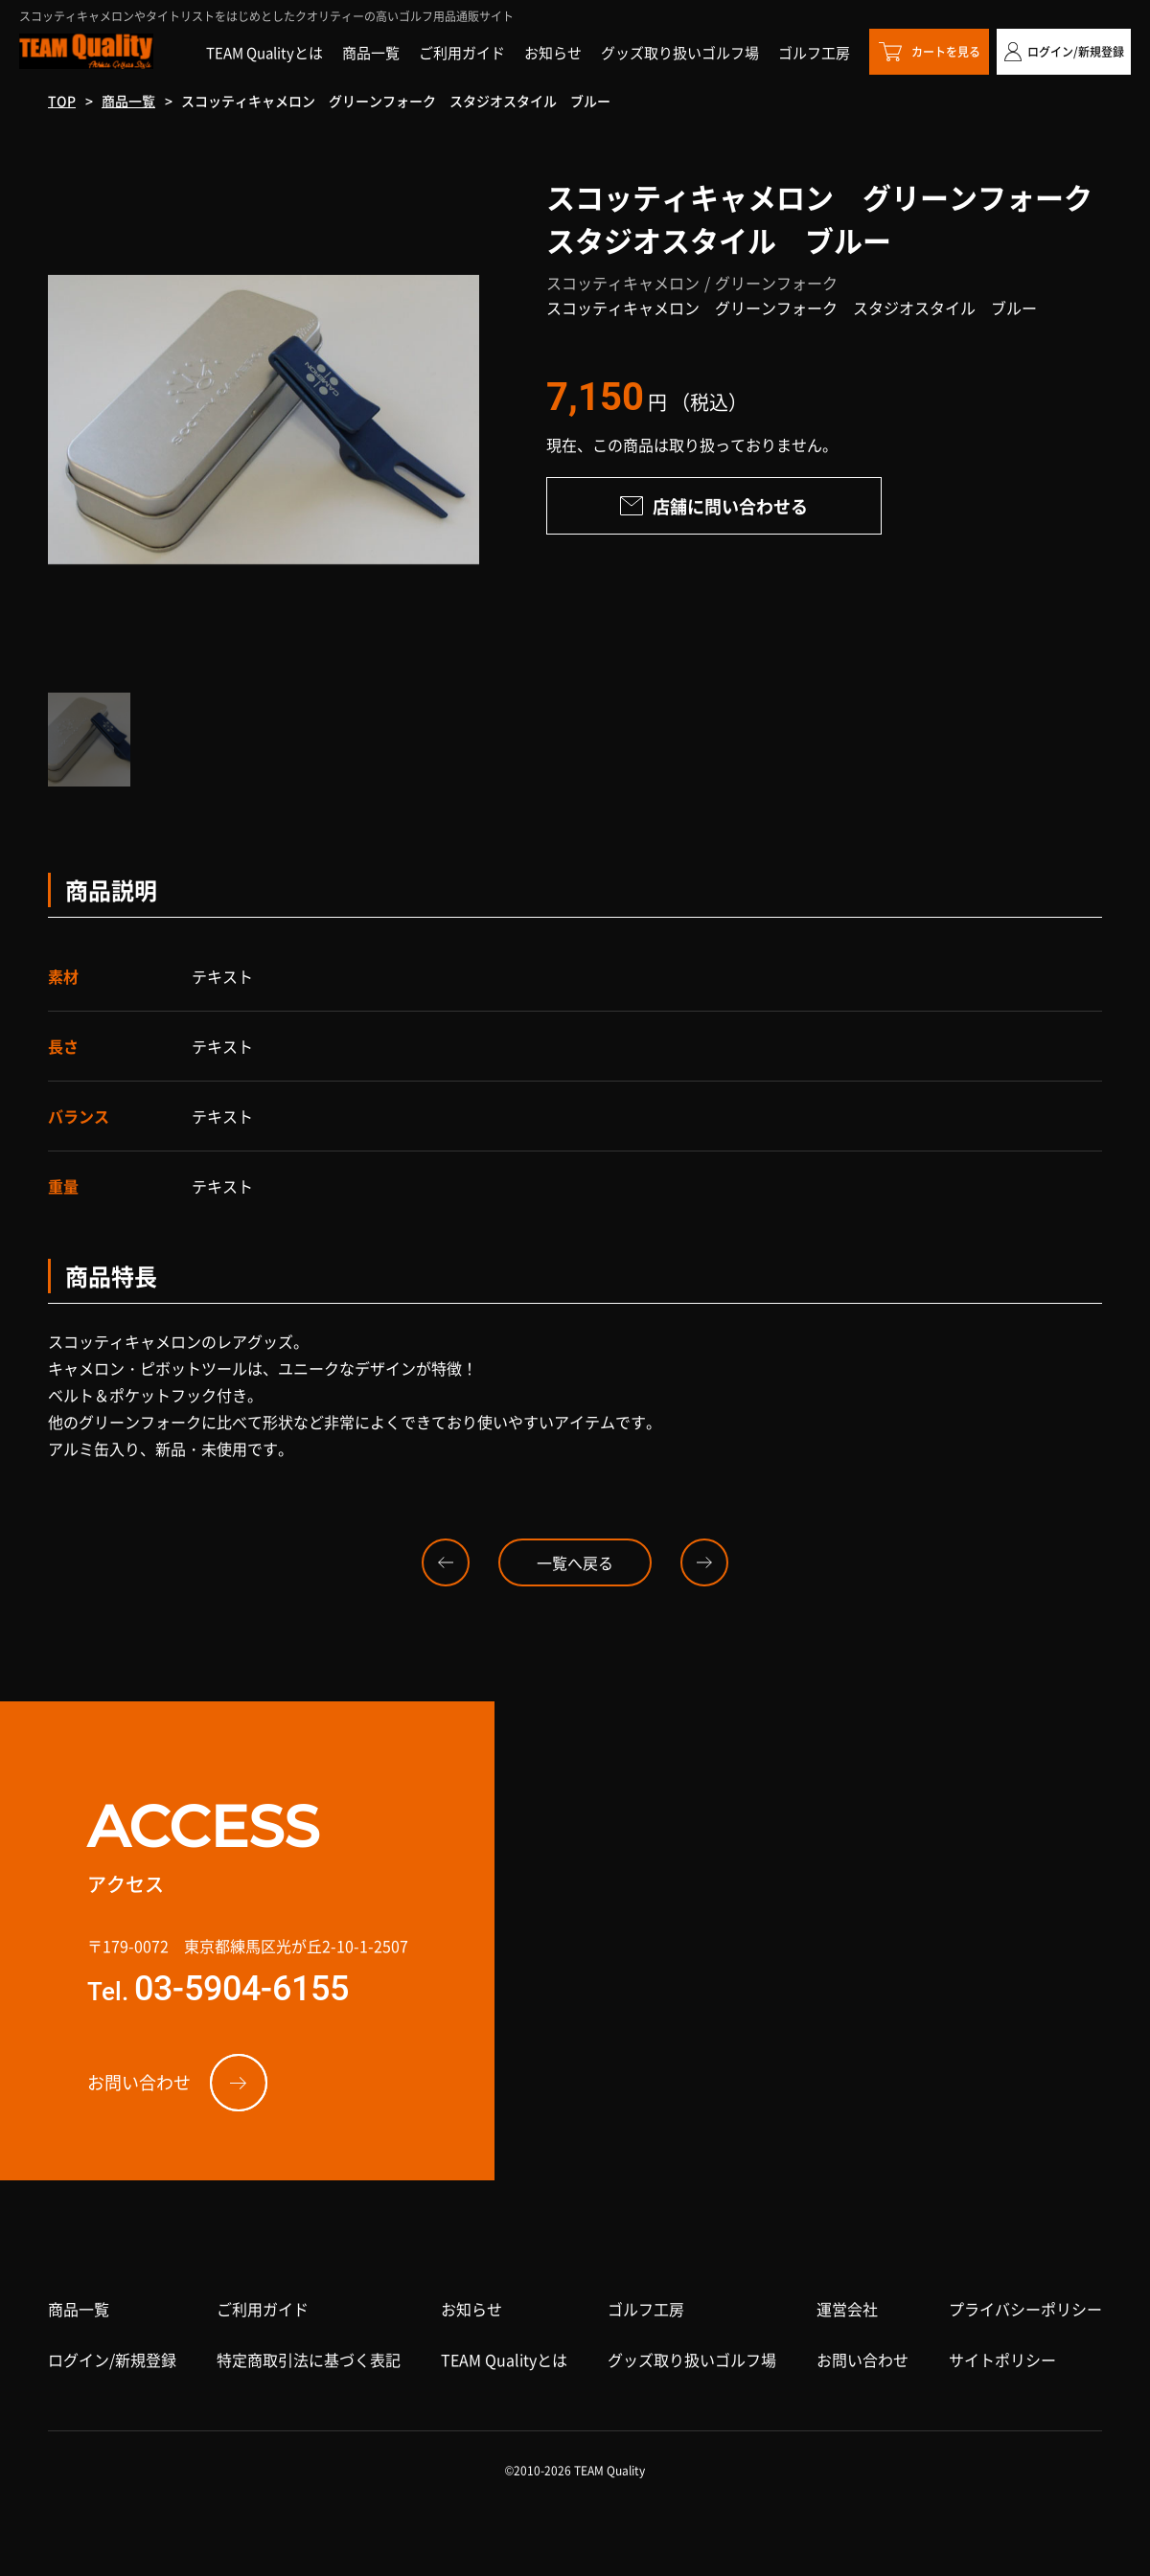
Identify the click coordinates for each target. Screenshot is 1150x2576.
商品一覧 (128, 100)
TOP (62, 100)
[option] (263, 419)
